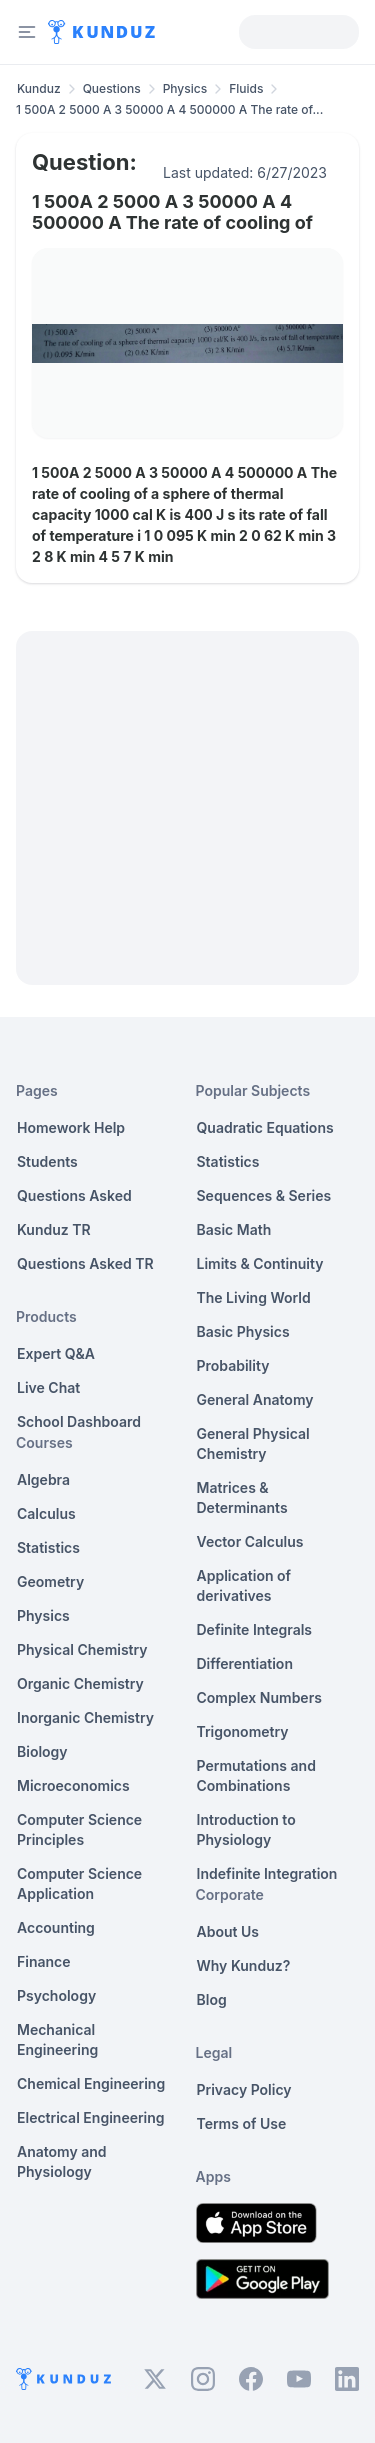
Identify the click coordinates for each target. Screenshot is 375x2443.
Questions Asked (74, 1195)
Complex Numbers (259, 1697)
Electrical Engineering (91, 2117)
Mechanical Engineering (57, 2039)
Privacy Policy (244, 2089)
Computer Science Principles (79, 1829)
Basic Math (234, 1229)
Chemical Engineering (91, 2083)
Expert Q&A (56, 1353)
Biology (42, 1751)
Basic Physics (243, 1331)
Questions (112, 88)
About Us (228, 1931)
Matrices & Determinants (242, 1497)
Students (47, 1161)
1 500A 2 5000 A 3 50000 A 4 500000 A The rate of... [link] (169, 109)
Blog (212, 1999)
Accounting (56, 1927)
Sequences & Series (264, 1195)
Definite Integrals (255, 1629)
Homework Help (71, 1127)
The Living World (254, 1297)
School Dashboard (79, 1421)
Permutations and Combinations (256, 1775)
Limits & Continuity (260, 1263)
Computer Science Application (79, 1883)
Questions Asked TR (85, 1263)
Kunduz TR (54, 1229)
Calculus (46, 1513)
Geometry (50, 1581)
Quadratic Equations (265, 1127)
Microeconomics (73, 1785)
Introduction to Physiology (246, 1829)
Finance (44, 1961)
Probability (233, 1365)
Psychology (56, 1995)
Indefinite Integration (267, 1873)
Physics (185, 88)
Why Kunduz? (244, 1965)
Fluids (246, 88)
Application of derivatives (244, 1585)
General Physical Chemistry (253, 1443)
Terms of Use (242, 2123)
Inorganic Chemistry (85, 1717)
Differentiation (245, 1663)
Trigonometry (243, 1731)
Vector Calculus (250, 1541)
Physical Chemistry (82, 1649)
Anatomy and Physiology (62, 2161)
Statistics (48, 1547)
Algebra (43, 1479)
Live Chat (48, 1387)
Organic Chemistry (80, 1683)
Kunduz (39, 88)
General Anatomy (255, 1399)
